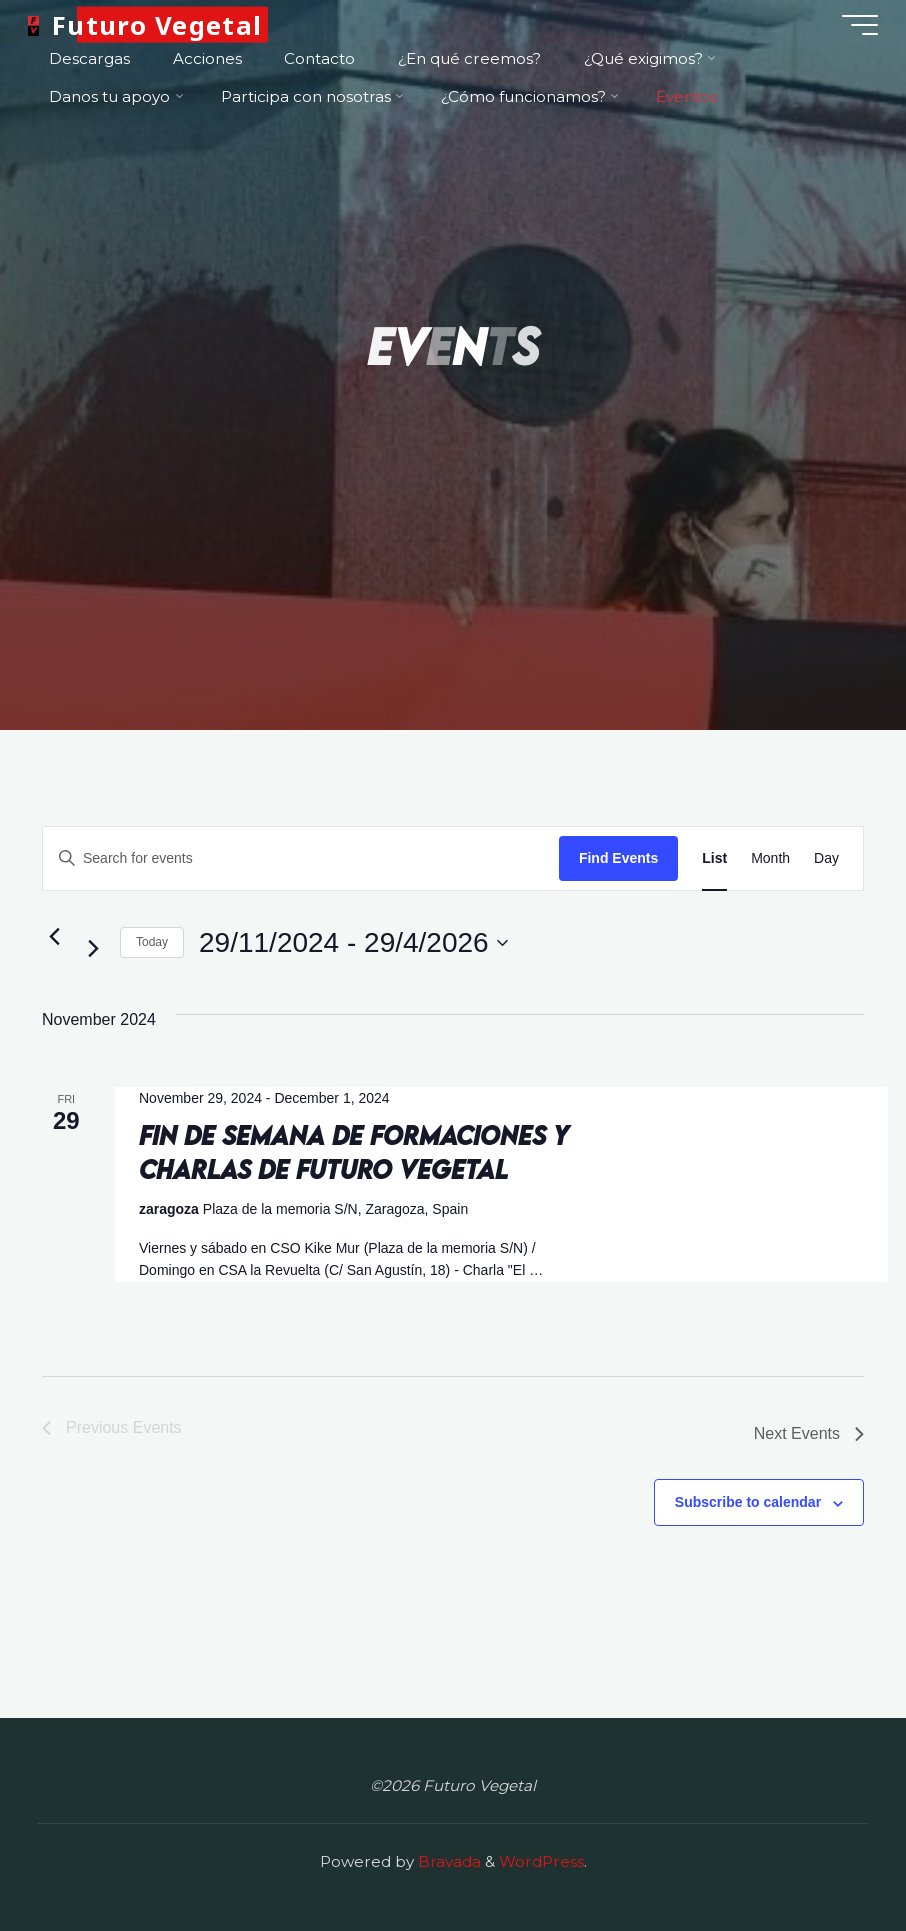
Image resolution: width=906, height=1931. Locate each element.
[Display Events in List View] (714, 858)
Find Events (618, 858)
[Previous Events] (54, 937)
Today (152, 942)
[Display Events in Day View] (826, 858)
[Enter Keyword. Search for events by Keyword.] (301, 858)
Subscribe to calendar (748, 1502)
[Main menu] (858, 25)
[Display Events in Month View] (770, 858)
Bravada (447, 1861)
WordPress (541, 1861)
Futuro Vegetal (159, 25)
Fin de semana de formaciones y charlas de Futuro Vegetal (353, 1152)
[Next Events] (93, 949)
